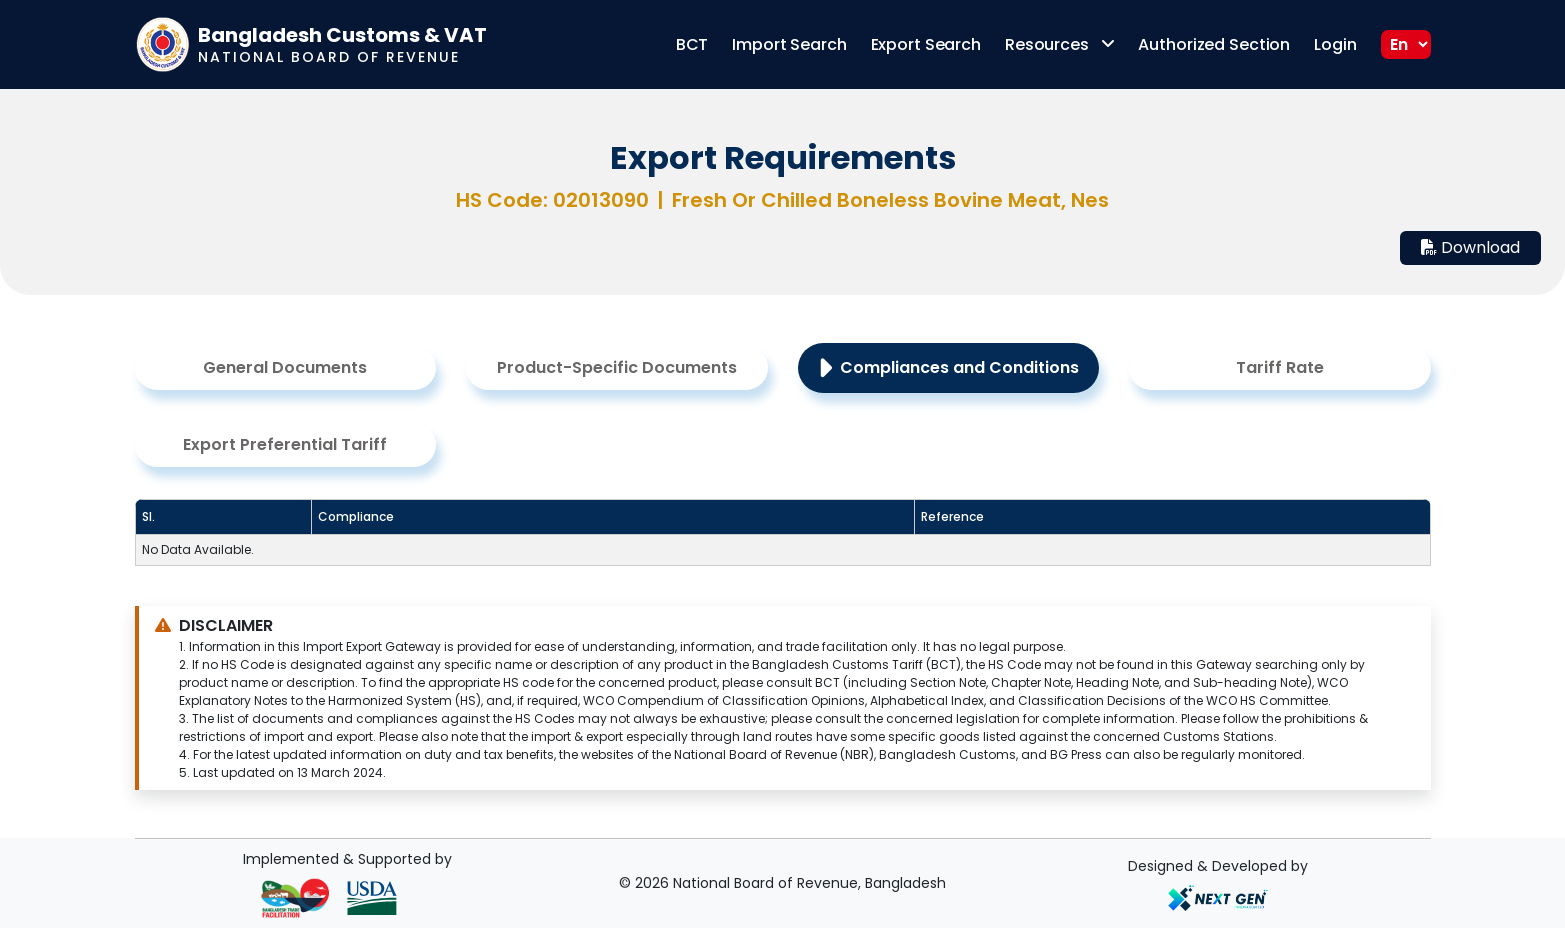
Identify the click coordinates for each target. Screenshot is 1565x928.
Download (1470, 247)
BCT (692, 44)
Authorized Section (1214, 44)
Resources (1060, 44)
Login (1335, 44)
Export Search (926, 44)
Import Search (789, 44)
